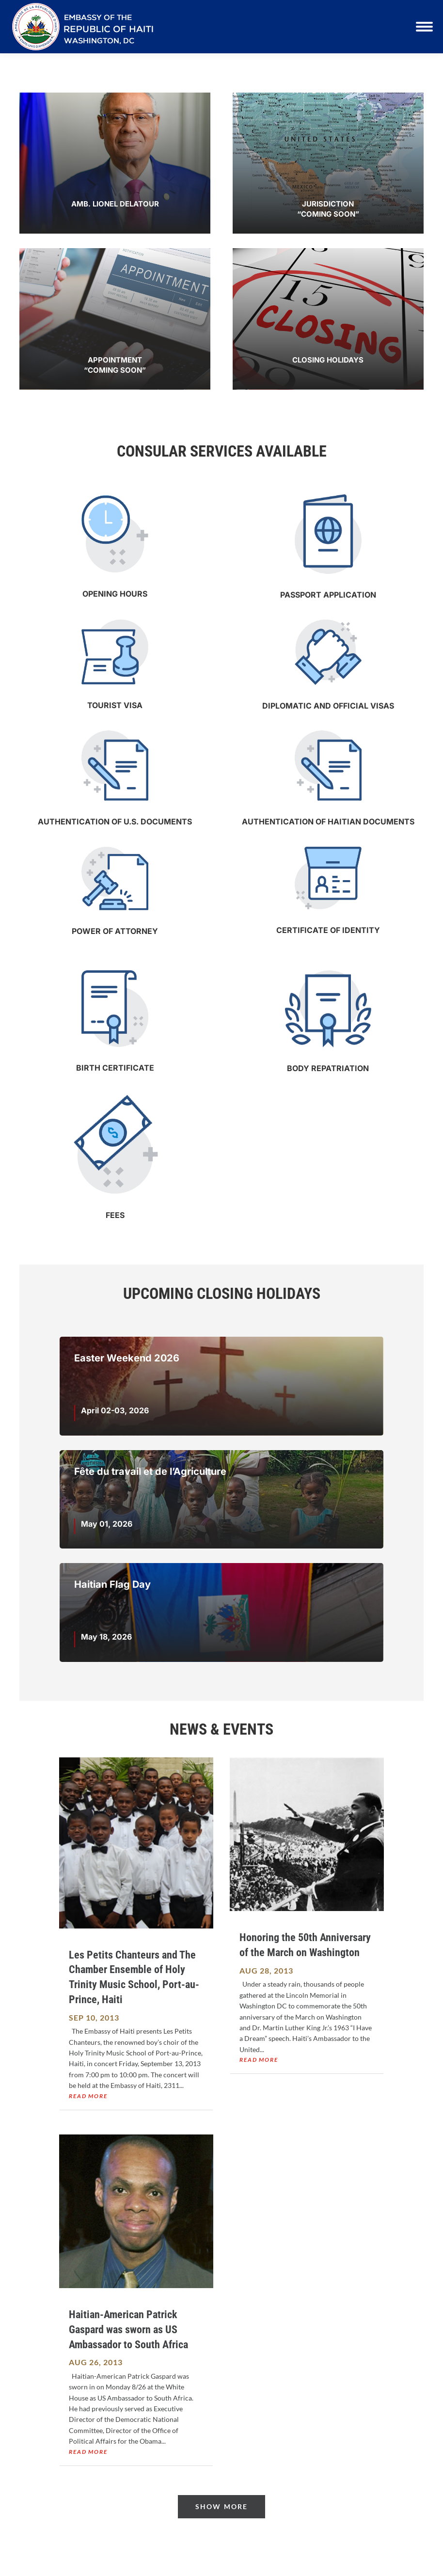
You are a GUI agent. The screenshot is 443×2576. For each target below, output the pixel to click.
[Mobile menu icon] (424, 26)
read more (88, 2096)
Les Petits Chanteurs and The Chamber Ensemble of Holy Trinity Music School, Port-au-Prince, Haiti (134, 1977)
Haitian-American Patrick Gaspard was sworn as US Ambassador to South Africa (128, 2329)
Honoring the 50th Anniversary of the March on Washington (305, 1945)
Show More (221, 2506)
